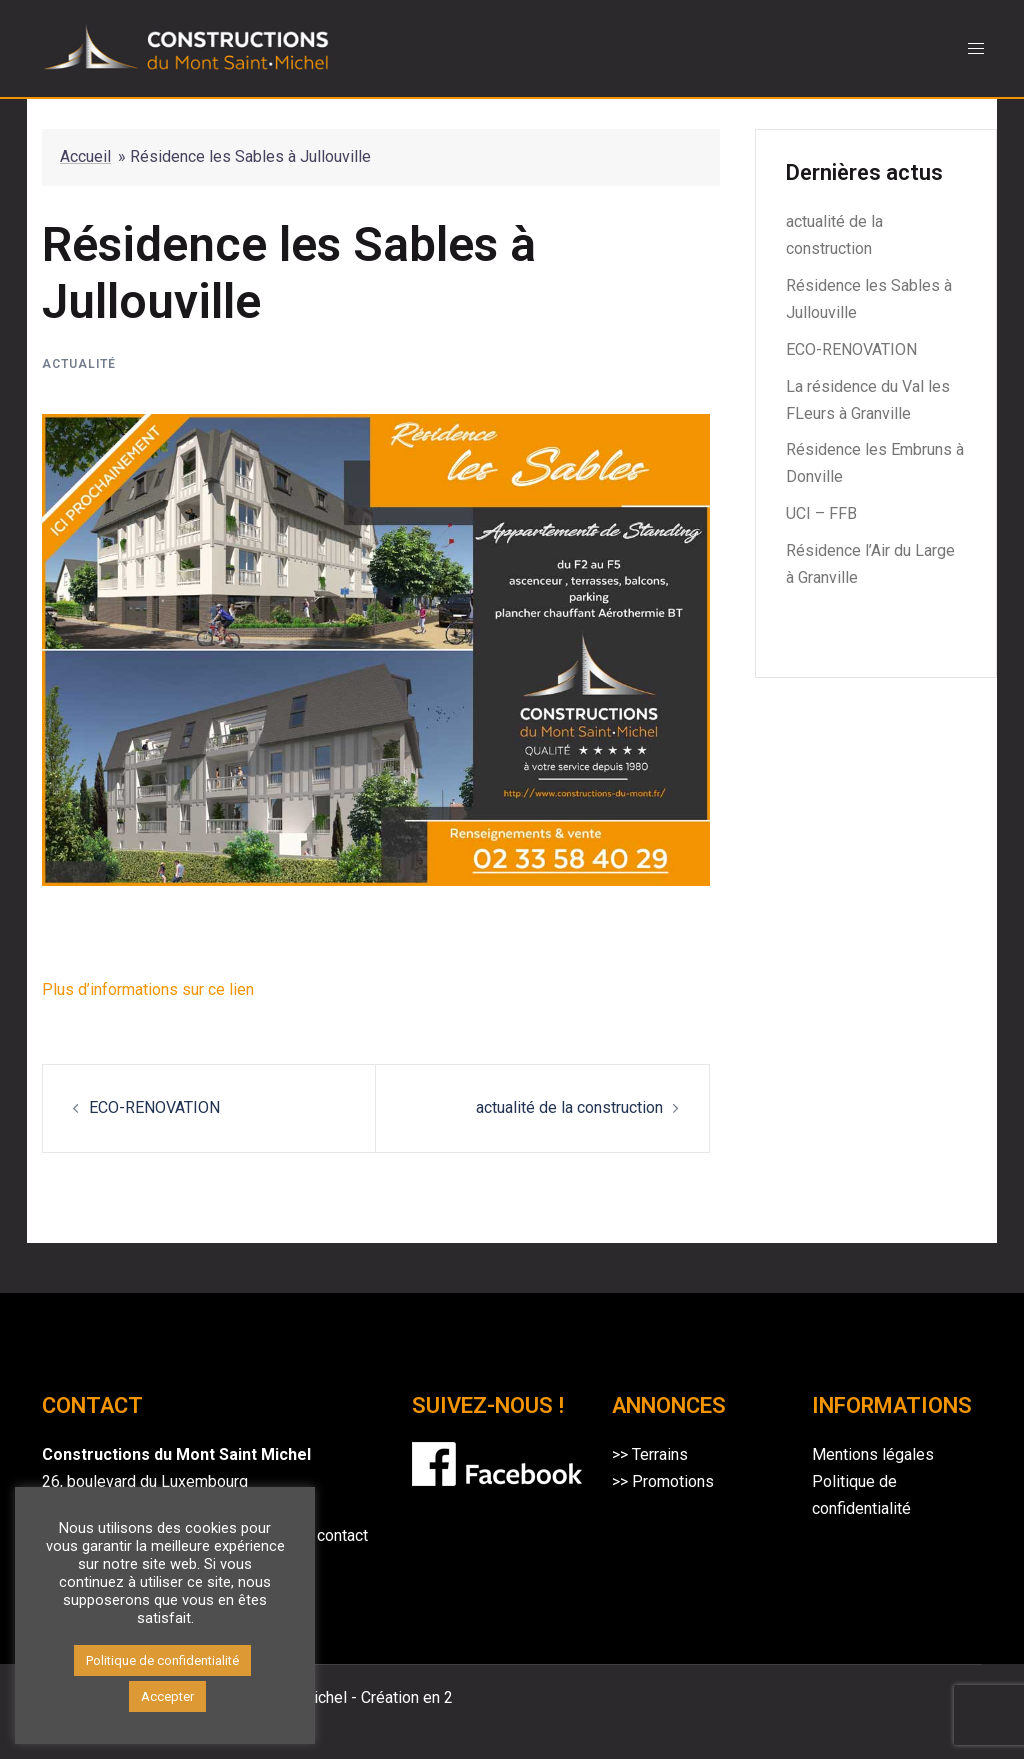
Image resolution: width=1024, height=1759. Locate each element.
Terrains (660, 1454)
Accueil (85, 156)
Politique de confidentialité (162, 1660)
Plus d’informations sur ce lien (148, 989)
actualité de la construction (569, 1107)
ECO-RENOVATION (154, 1107)
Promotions (673, 1481)
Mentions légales (873, 1454)
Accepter (167, 1696)
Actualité (79, 364)
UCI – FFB (821, 513)
